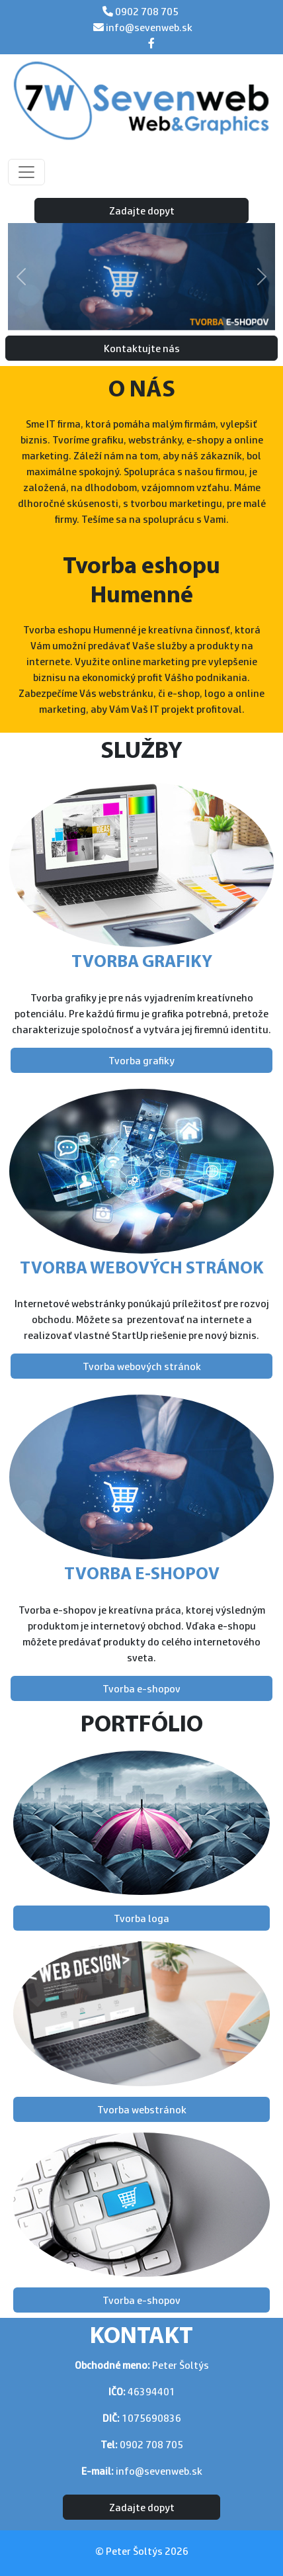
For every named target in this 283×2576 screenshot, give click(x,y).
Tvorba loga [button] (141, 1918)
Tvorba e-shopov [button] (141, 1688)
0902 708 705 (146, 11)
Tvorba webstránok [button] (141, 2109)
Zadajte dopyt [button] (142, 210)
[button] (21, 276)
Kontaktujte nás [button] (142, 348)
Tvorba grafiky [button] (141, 1060)
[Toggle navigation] (26, 172)
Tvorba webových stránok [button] (142, 1366)
